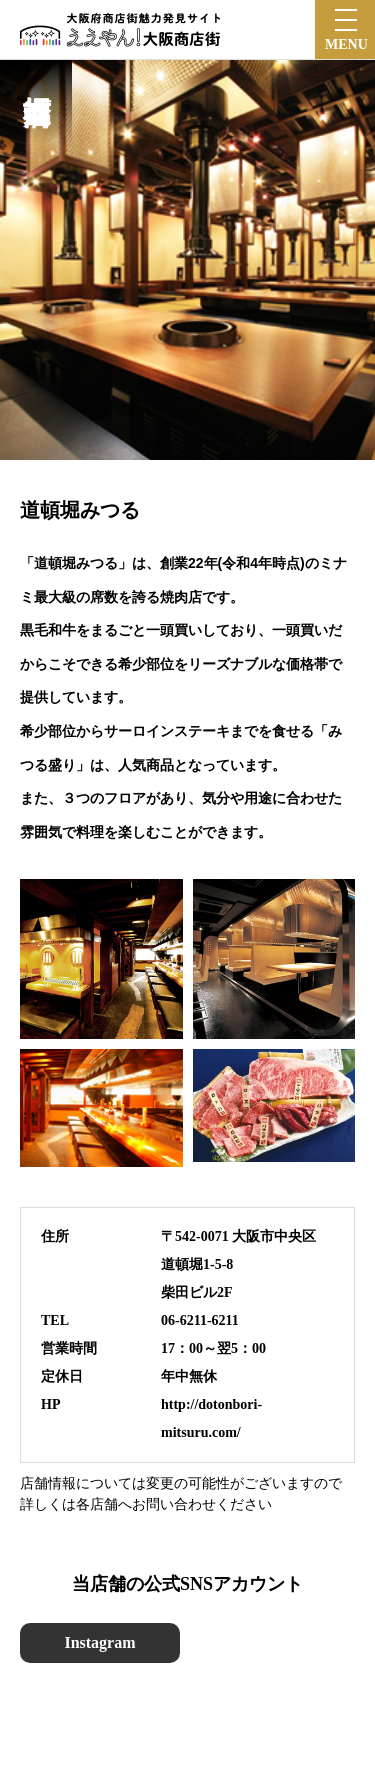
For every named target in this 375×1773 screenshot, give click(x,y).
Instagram (99, 1642)
